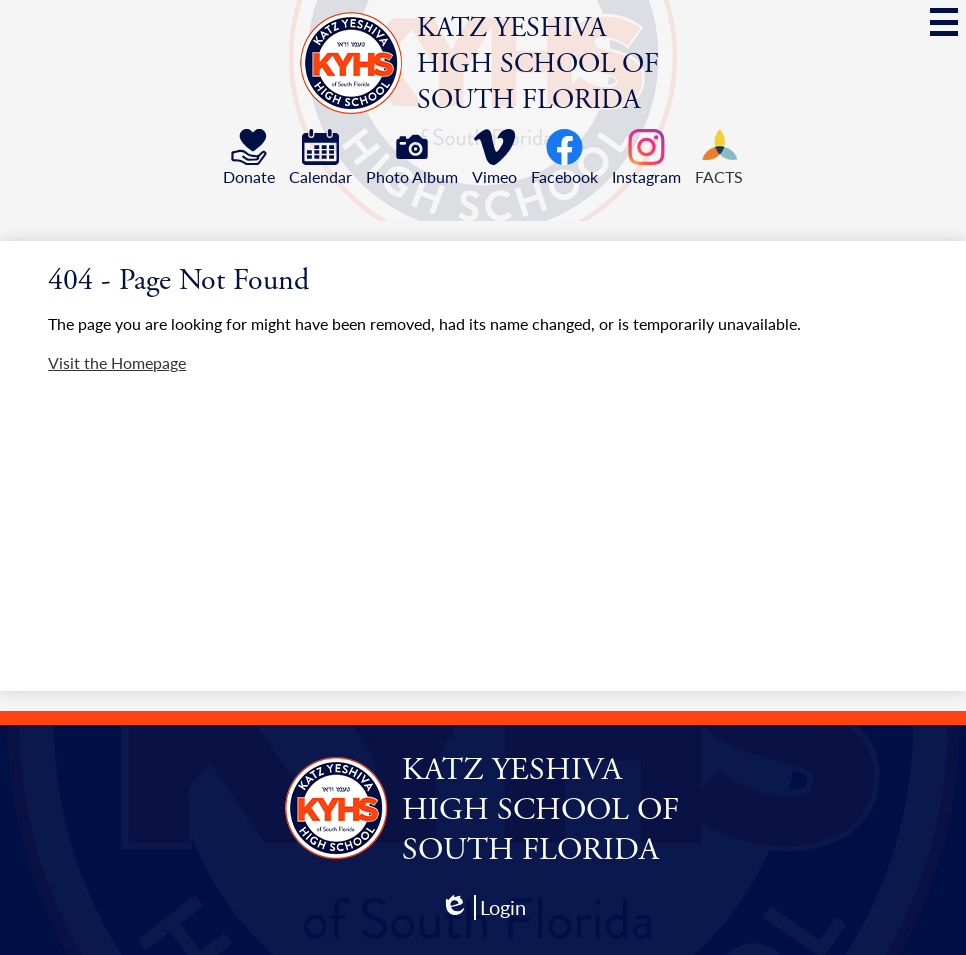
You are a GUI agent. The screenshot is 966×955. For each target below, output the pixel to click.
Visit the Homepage (117, 362)
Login (483, 907)
